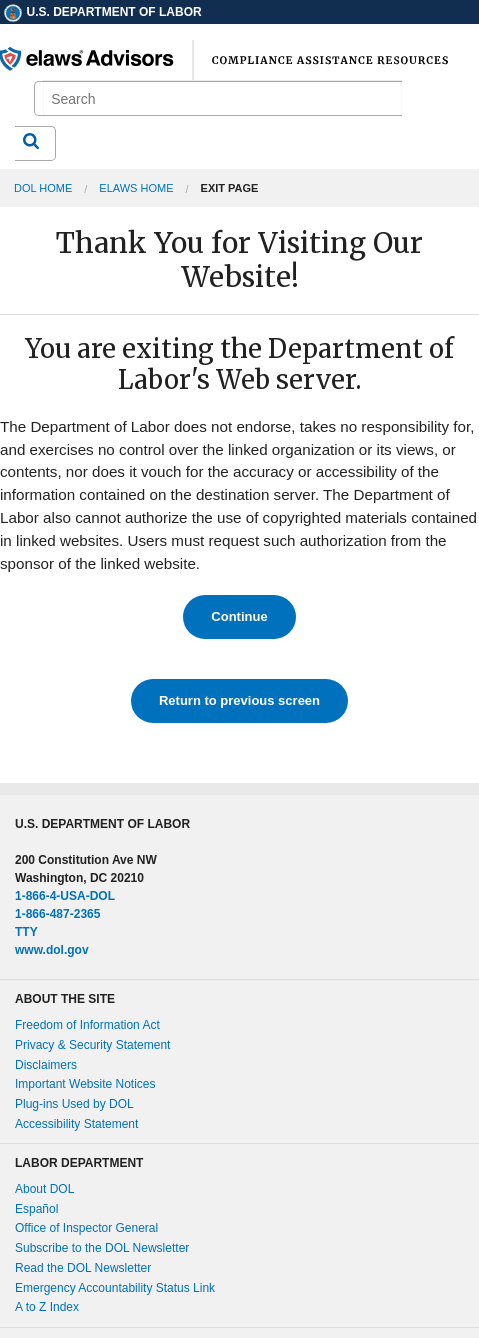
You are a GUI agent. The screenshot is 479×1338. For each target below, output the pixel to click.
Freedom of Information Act (87, 1025)
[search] (222, 98)
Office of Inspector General (86, 1228)
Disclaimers (46, 1065)
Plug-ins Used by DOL (74, 1104)
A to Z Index (47, 1307)
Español (36, 1209)
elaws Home (136, 188)
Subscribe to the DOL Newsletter (102, 1248)
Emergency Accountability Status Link (115, 1288)
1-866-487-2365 (57, 914)
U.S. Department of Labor (102, 12)
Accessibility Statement (76, 1124)
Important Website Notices (85, 1084)
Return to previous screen (239, 700)
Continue (239, 616)
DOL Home (43, 188)
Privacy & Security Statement (92, 1045)
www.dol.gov (52, 950)
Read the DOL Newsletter (83, 1268)
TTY (26, 932)
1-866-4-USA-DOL (65, 896)
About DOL (44, 1189)
